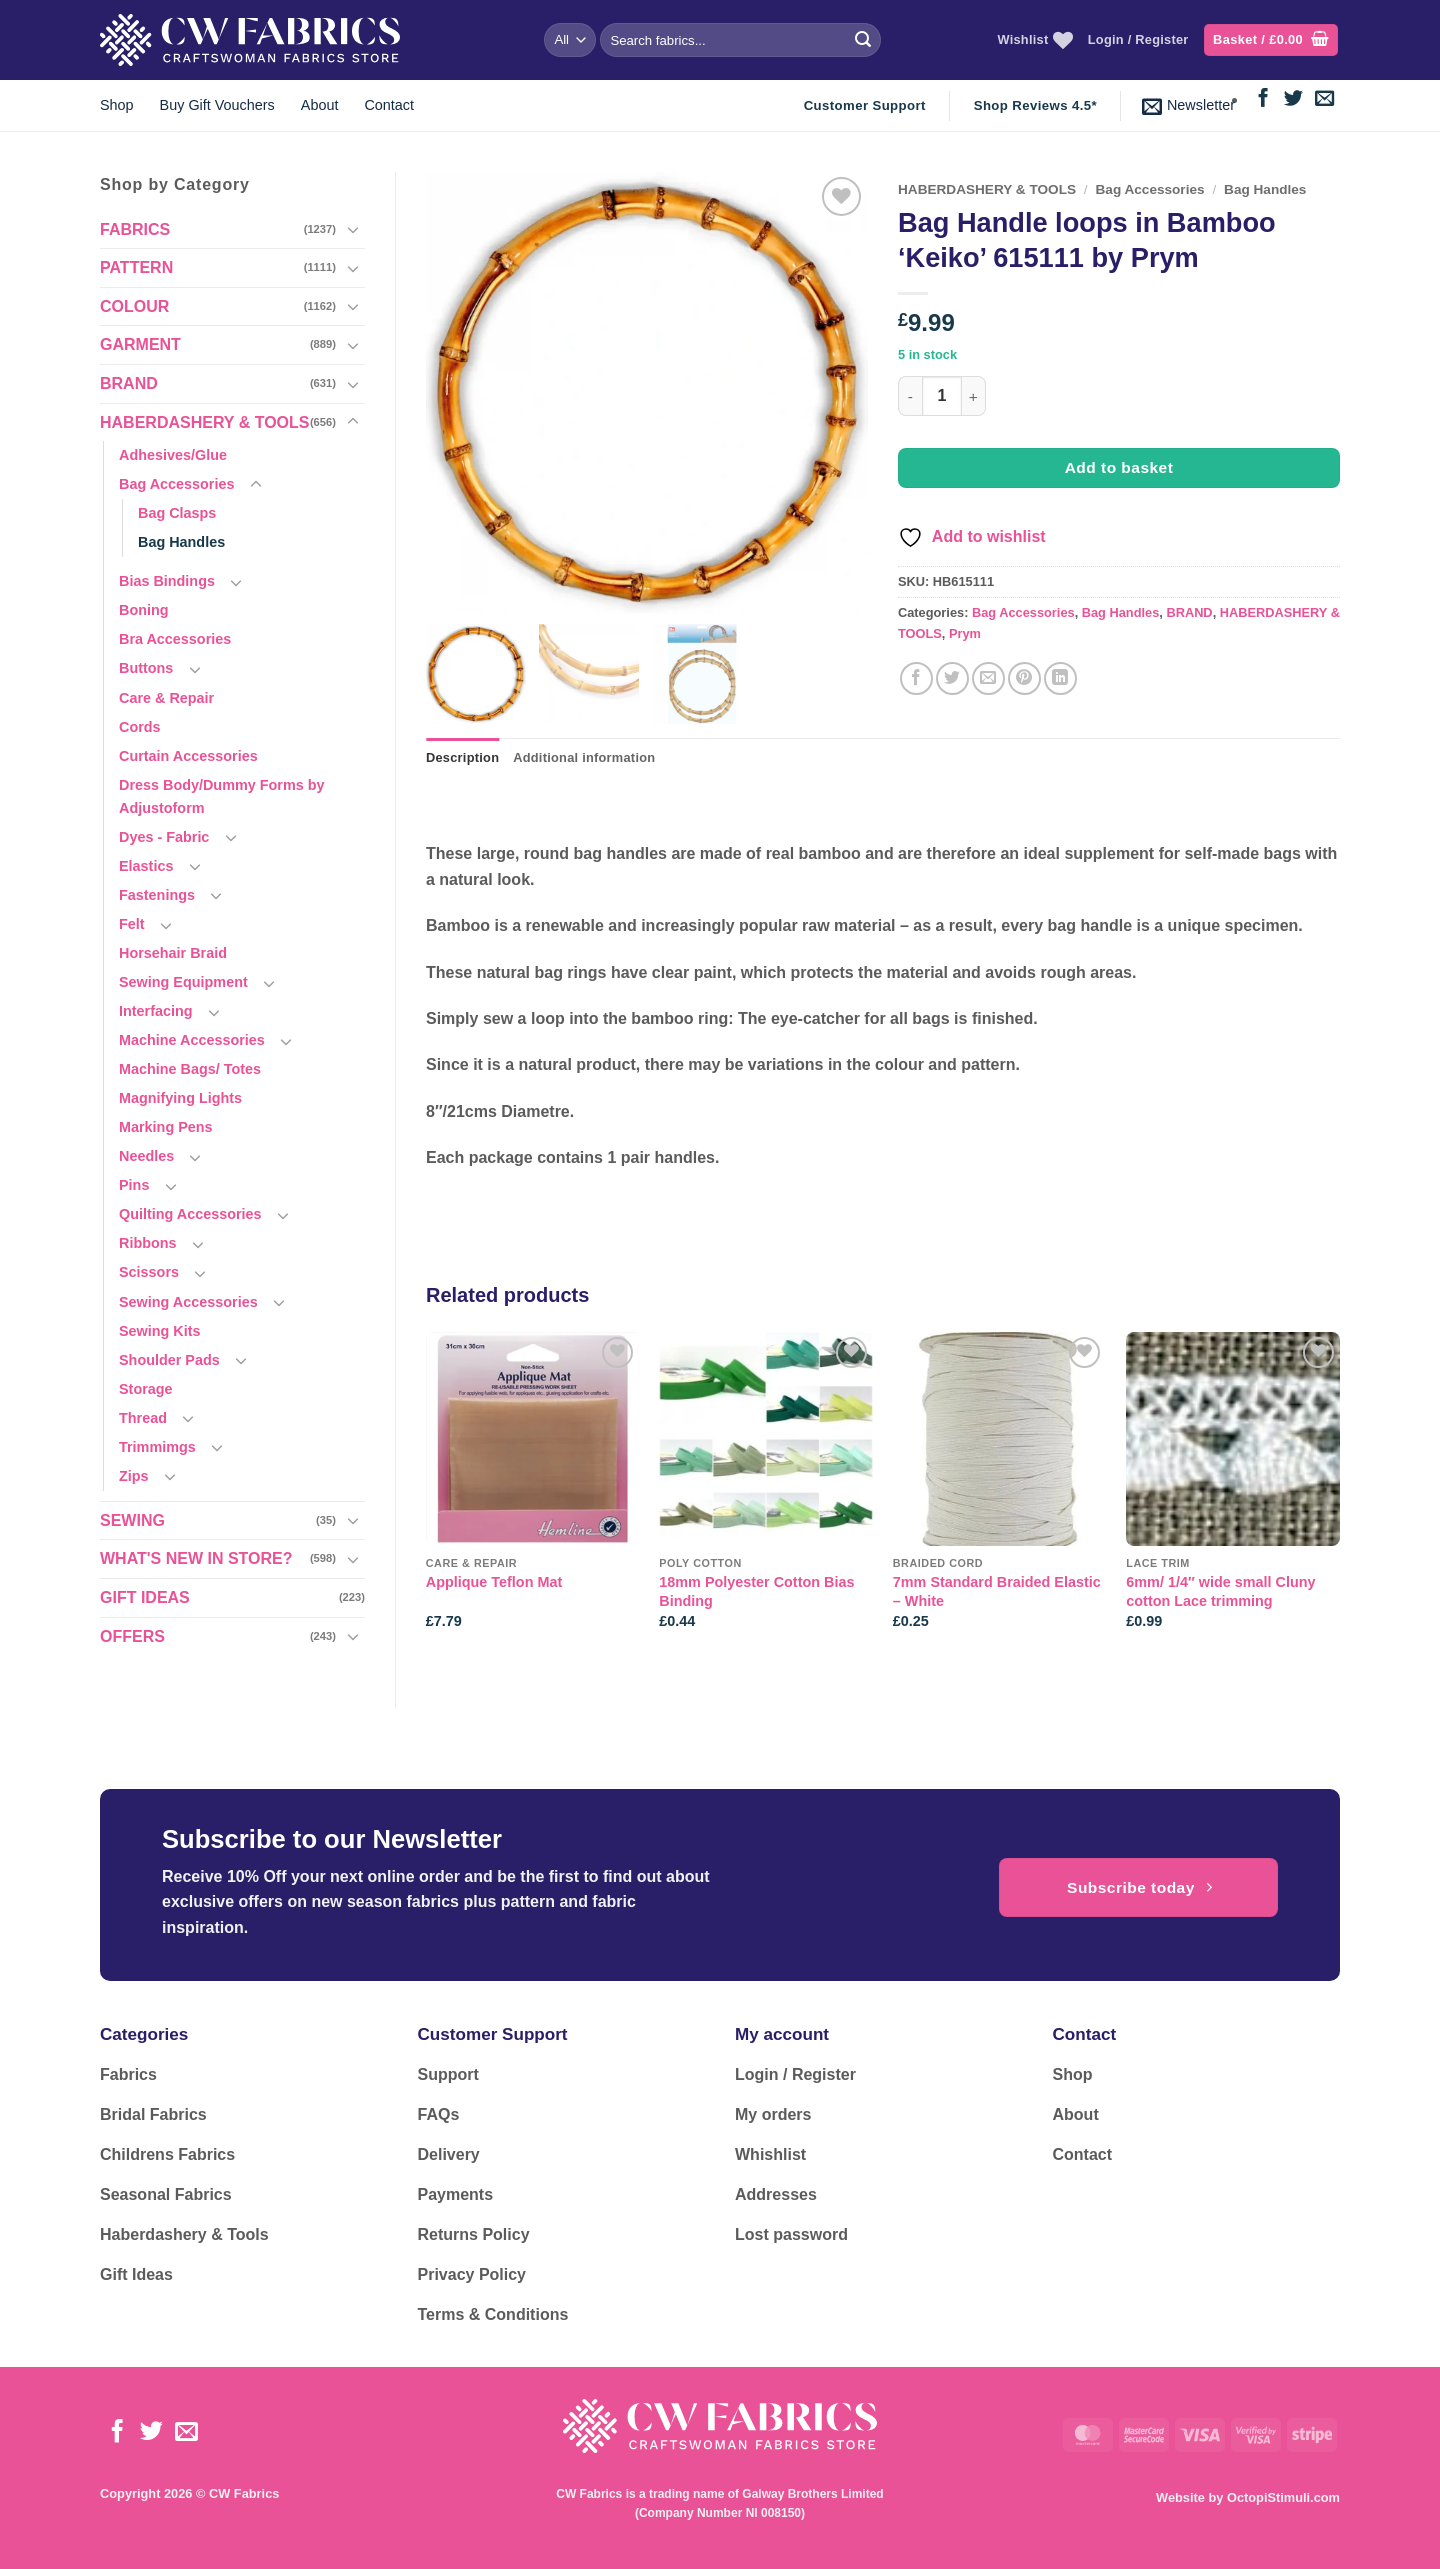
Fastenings (157, 895)
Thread (143, 1418)
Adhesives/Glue (173, 455)
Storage (146, 1389)
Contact (389, 105)
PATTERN (136, 267)
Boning (144, 610)
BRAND (129, 383)
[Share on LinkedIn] (1060, 678)
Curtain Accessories (188, 756)
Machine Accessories (192, 1040)
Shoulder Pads (169, 1360)
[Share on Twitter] (952, 678)
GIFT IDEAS (145, 1597)
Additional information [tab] (584, 757)
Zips (134, 1476)
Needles (146, 1156)
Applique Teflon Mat (494, 1582)
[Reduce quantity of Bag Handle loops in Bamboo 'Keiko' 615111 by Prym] (910, 396)
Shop (117, 105)
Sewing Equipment (183, 982)
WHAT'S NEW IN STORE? (196, 1558)
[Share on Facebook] (916, 678)
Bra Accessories (175, 639)
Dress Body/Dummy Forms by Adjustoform (222, 796)
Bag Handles (181, 542)
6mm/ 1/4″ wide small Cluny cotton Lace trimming (1220, 1591)
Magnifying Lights (180, 1098)
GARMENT (140, 344)
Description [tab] (462, 757)
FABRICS (135, 229)
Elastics (146, 866)
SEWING (132, 1520)
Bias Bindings (167, 581)
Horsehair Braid (173, 953)
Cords (140, 727)
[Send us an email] (1324, 99)
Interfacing (156, 1011)
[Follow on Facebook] (1263, 99)
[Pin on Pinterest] (1024, 678)
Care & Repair (166, 698)
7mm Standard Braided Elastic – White (997, 1591)
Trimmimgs (157, 1447)
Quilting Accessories (190, 1214)
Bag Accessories (176, 484)
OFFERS (132, 1636)
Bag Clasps (177, 513)
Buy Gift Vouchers (217, 105)
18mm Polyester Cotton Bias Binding (756, 1591)
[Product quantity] (942, 396)
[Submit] (863, 40)
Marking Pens (166, 1127)
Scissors (149, 1272)
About (320, 105)
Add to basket (1119, 467)
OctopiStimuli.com (1283, 2497)
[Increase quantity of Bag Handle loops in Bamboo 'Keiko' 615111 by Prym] (974, 396)
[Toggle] (353, 229)
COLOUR (134, 306)
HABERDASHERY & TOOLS (205, 422)
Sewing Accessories (188, 1302)
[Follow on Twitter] (1293, 99)
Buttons (146, 668)
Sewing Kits (160, 1331)
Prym (965, 633)
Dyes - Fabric (164, 837)
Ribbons (148, 1243)
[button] (1271, 40)
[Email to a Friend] (988, 678)
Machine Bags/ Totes (190, 1069)
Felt (132, 924)
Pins (134, 1185)
